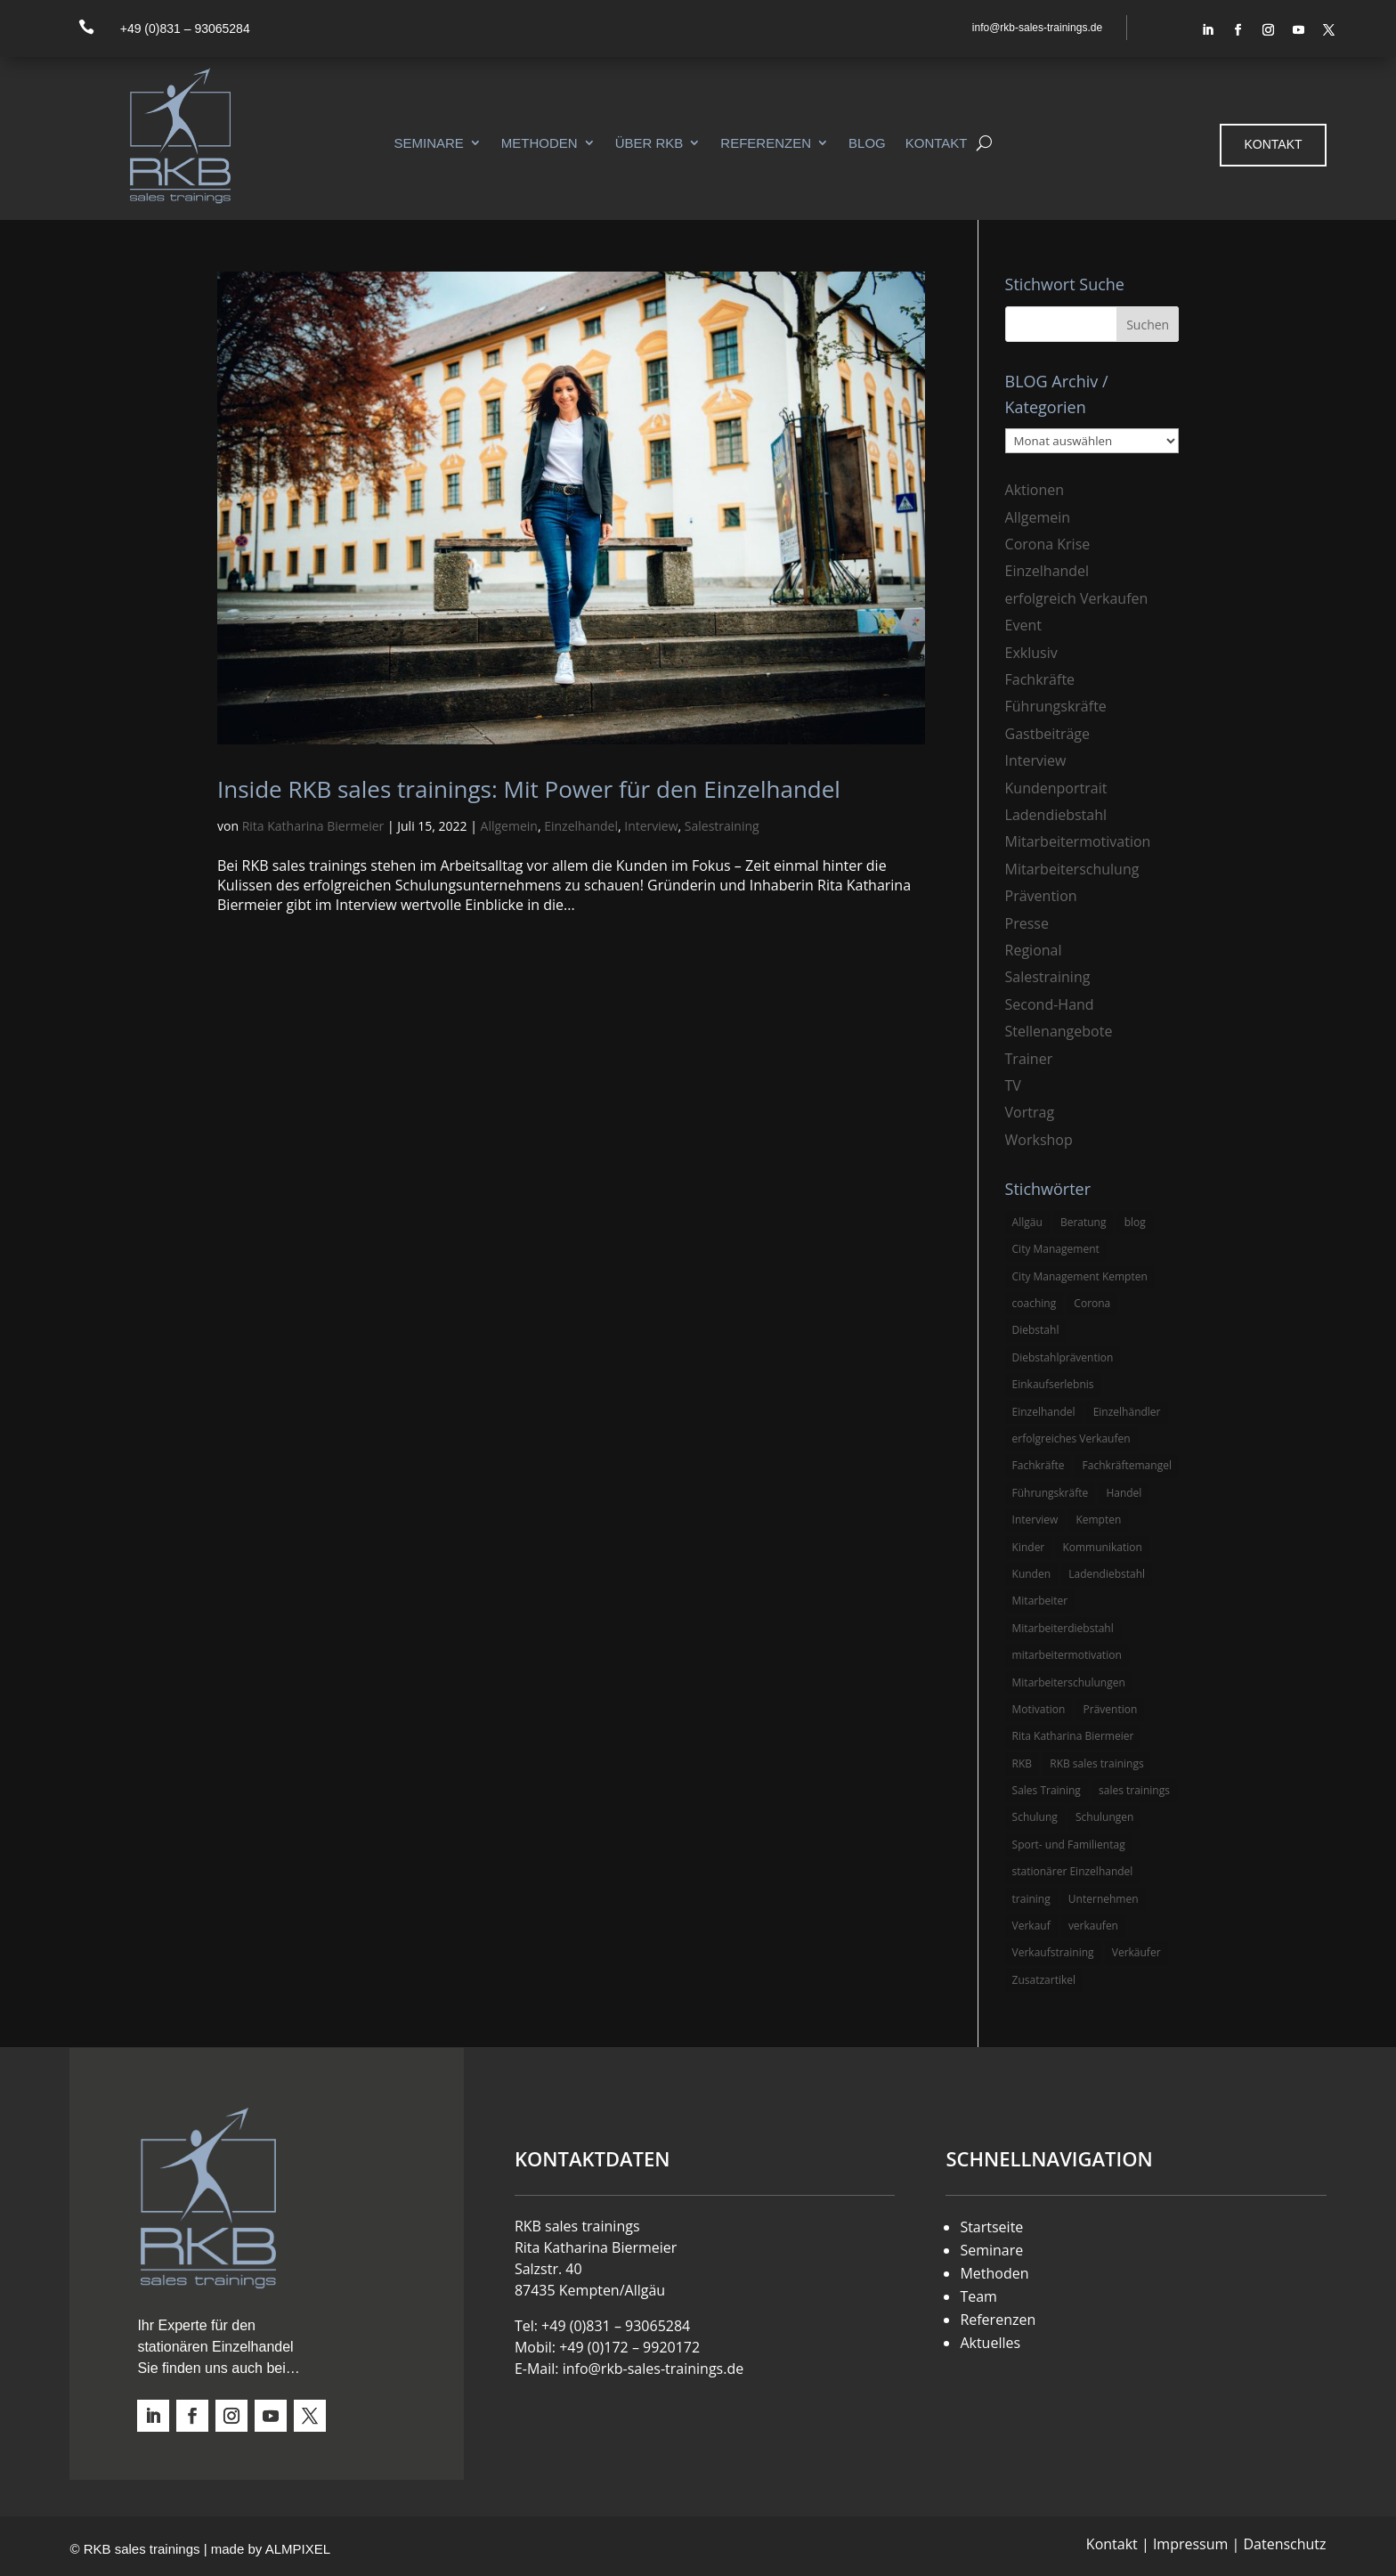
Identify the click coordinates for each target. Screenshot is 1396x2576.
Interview (651, 825)
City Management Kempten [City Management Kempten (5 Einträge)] (1080, 1276)
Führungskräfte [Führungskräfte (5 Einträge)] (1050, 1492)
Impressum (1190, 2544)
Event (1023, 625)
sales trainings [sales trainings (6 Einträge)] (1134, 1790)
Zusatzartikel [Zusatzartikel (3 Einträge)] (1043, 1979)
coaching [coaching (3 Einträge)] (1034, 1303)
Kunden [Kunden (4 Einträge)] (1031, 1573)
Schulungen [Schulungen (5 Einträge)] (1104, 1816)
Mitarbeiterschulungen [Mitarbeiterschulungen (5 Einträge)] (1068, 1682)
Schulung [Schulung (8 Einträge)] (1035, 1816)
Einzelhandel (581, 825)
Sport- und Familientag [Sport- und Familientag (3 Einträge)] (1068, 1844)
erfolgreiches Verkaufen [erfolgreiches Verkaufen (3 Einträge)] (1071, 1438)
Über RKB (649, 142)
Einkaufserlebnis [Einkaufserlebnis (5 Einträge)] (1053, 1384)
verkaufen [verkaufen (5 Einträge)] (1093, 1925)
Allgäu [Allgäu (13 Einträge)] (1027, 1222)
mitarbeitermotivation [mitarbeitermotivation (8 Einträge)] (1067, 1654)
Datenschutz (1284, 2544)
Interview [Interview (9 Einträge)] (1035, 1519)
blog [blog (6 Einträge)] (1135, 1222)
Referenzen (765, 142)
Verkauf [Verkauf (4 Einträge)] (1031, 1925)
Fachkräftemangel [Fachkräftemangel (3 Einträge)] (1127, 1465)
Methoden (539, 142)
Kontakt (936, 142)
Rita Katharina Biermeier (313, 825)
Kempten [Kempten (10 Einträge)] (1098, 1519)
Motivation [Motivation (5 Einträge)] (1039, 1709)
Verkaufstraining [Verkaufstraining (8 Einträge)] (1053, 1952)
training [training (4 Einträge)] (1031, 1898)
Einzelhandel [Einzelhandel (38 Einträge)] (1043, 1411)
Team (978, 2296)
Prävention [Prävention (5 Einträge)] (1111, 1709)
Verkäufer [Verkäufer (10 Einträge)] (1136, 1952)
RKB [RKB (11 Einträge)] (1022, 1763)
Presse (1027, 923)
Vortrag (1030, 1112)
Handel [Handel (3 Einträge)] (1123, 1492)
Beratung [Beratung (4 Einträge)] (1083, 1222)
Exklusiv (1031, 652)
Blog (867, 142)
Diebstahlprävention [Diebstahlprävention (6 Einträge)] (1063, 1357)
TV (1013, 1085)
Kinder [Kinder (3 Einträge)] (1028, 1547)
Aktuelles (990, 2343)
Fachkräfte (1040, 679)
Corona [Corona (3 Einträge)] (1092, 1303)
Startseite (991, 2227)
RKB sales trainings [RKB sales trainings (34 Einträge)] (1096, 1763)
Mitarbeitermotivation (1078, 841)
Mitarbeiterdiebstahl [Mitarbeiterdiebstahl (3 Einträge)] (1063, 1628)
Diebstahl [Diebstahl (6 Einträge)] (1035, 1329)
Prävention (1041, 896)
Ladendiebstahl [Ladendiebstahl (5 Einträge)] (1106, 1573)
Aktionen (1035, 490)
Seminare (428, 142)
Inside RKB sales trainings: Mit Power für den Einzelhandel (528, 789)
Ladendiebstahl (1056, 815)
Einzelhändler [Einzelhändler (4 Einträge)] (1127, 1411)
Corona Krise (1048, 544)
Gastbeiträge (1047, 734)
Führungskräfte (1056, 706)
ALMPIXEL (297, 2548)
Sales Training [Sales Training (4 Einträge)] (1046, 1790)
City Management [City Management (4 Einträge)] (1056, 1248)
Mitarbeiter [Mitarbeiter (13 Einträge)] (1040, 1600)
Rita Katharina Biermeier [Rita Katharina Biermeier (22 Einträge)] (1073, 1735)
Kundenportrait (1056, 788)
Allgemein (509, 825)
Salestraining (722, 825)
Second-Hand (1049, 1004)
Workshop (1039, 1140)
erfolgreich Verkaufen (1076, 598)
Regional (1033, 950)
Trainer (1029, 1059)
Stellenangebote (1059, 1031)
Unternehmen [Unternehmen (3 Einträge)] (1103, 1898)
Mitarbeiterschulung (1072, 869)
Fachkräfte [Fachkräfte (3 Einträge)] (1038, 1465)
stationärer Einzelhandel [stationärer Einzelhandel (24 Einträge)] (1072, 1871)
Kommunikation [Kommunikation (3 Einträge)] (1101, 1547)
